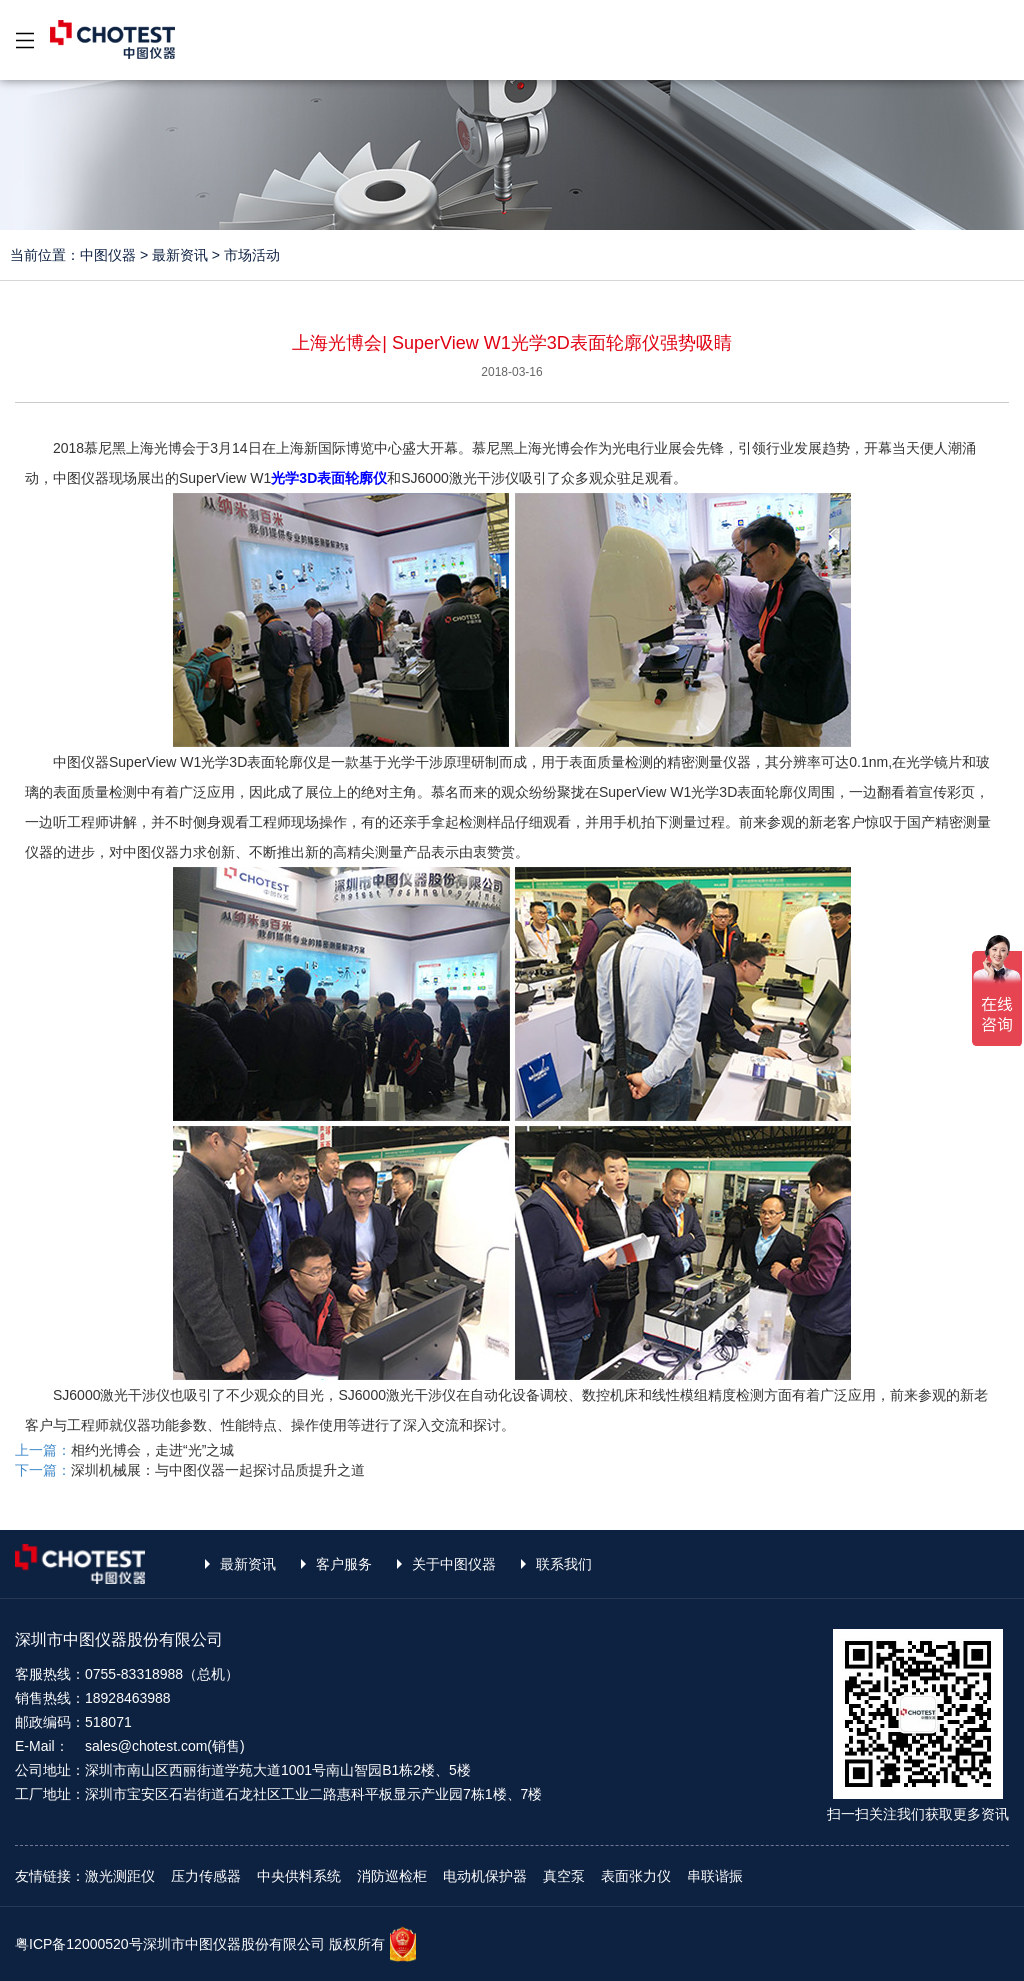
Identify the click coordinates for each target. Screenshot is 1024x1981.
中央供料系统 (299, 1876)
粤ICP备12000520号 (79, 1944)
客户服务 (344, 1564)
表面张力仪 (636, 1876)
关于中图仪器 (454, 1564)
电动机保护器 (485, 1876)
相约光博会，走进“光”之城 (152, 1450)
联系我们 (564, 1564)
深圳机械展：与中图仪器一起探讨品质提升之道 (218, 1470)
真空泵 (564, 1876)
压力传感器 (206, 1876)
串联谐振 (715, 1876)
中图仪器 (108, 255)
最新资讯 (180, 255)
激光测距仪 (120, 1876)
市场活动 (252, 255)
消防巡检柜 (392, 1876)
